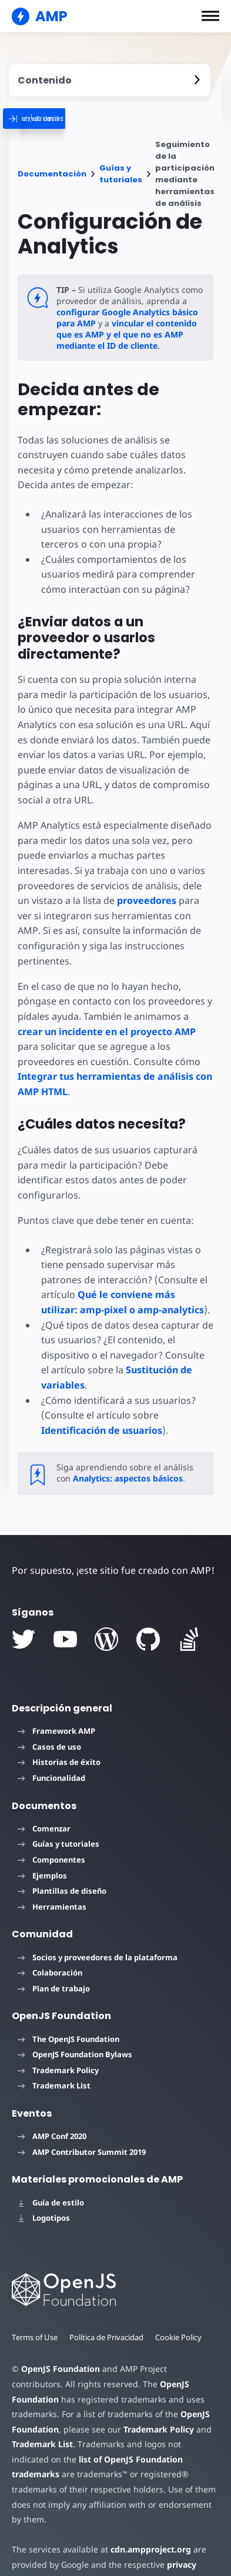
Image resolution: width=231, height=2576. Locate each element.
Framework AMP (56, 1716)
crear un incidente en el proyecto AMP (107, 1031)
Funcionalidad (51, 1762)
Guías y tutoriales (120, 173)
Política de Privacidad (108, 2322)
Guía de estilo (51, 2187)
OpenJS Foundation (60, 2354)
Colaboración (50, 1958)
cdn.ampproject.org (147, 2519)
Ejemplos (42, 1860)
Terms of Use (35, 2322)
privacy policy (190, 2534)
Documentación (52, 173)
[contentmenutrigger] (110, 80)
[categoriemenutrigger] (79, 118)
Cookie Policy (181, 2322)
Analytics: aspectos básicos (127, 1463)
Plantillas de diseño (62, 1876)
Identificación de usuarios (101, 1415)
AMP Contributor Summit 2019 (82, 2136)
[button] (210, 16)
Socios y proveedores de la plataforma (98, 1942)
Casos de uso (49, 1731)
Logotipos (44, 2203)
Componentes (51, 1844)
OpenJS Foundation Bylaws (75, 2039)
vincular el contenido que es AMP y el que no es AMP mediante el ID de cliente (126, 334)
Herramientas (52, 1891)
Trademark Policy (58, 2055)
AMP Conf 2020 (52, 2121)
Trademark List (54, 2071)
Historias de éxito (59, 1747)
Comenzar (44, 1813)
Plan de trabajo (54, 1973)
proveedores (146, 900)
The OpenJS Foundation (68, 2023)
